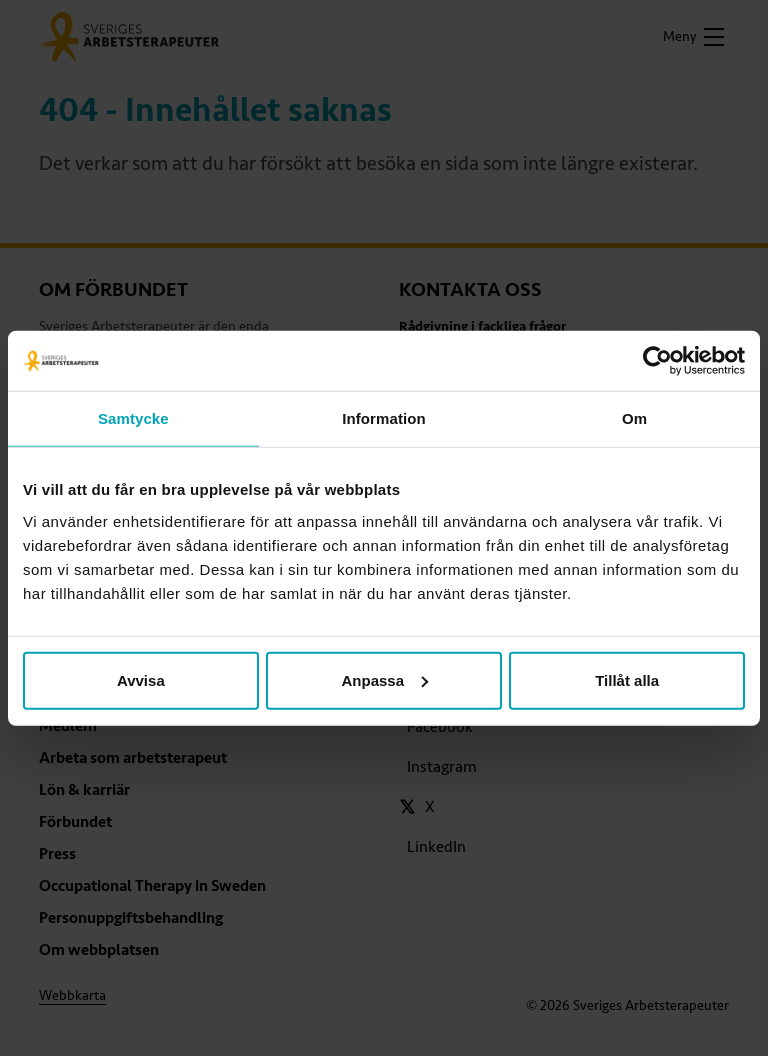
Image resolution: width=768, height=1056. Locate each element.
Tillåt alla (627, 679)
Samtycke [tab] (133, 418)
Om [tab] (634, 418)
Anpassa (384, 679)
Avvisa (141, 679)
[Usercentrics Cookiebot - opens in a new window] (657, 361)
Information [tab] (384, 418)
